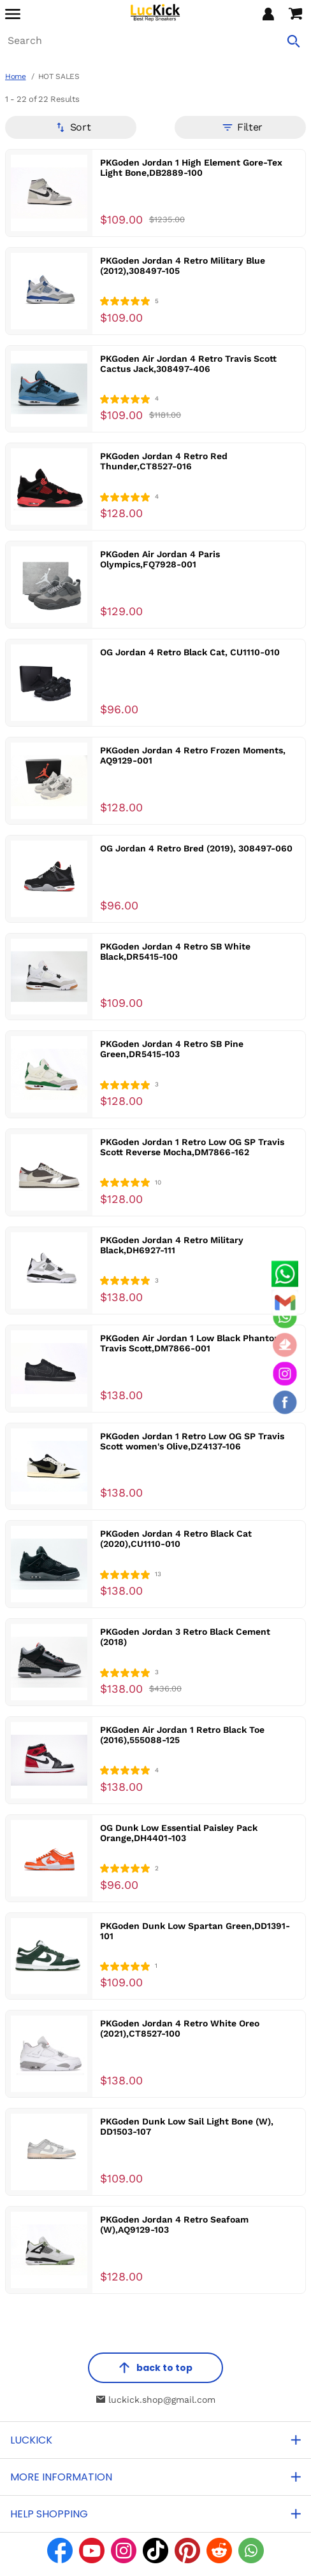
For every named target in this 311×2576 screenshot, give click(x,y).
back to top (155, 2367)
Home (15, 76)
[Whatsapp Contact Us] (284, 1273)
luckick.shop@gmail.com (155, 2400)
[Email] (284, 1302)
